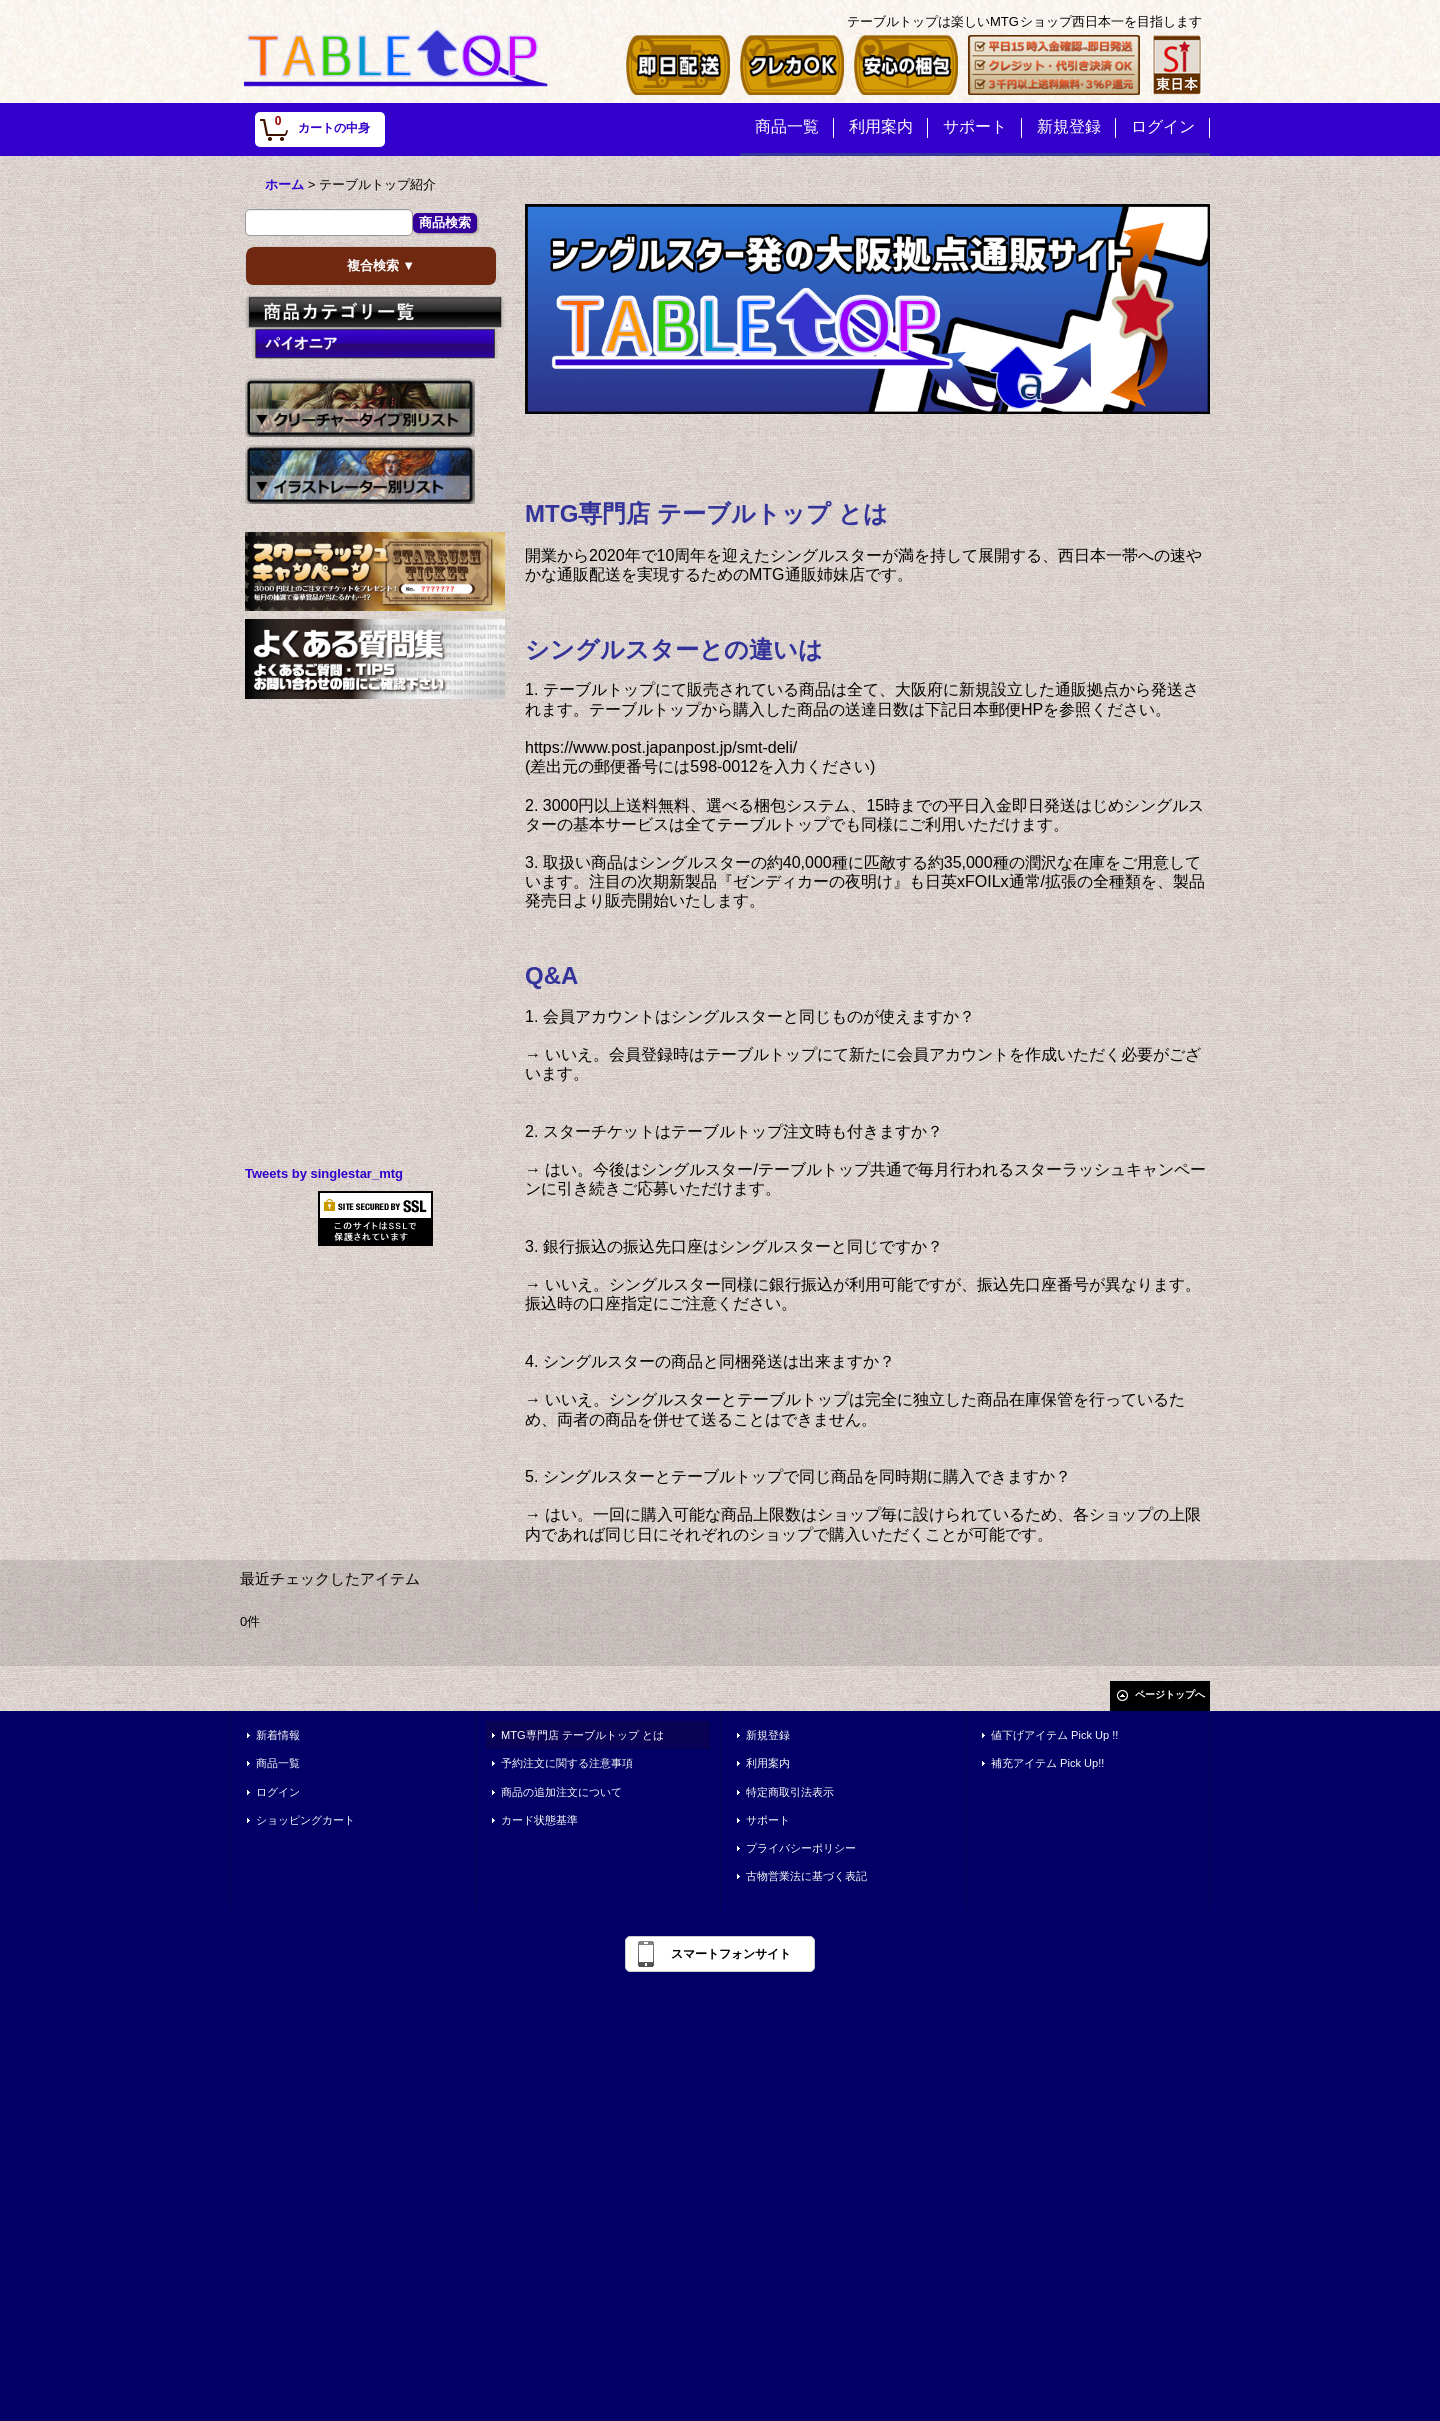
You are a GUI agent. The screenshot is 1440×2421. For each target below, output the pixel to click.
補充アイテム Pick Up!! (1047, 1763)
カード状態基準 (539, 1820)
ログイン (278, 1792)
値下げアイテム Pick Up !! (1054, 1735)
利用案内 (768, 1763)
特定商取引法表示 (790, 1792)
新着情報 (278, 1735)
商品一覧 (278, 1763)
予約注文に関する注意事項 (567, 1763)
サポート (768, 1820)
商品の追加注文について (561, 1792)
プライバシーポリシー (801, 1848)
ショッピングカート (305, 1820)
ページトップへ (1170, 1694)
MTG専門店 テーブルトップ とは (582, 1735)
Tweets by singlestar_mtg (324, 1173)
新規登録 (768, 1735)
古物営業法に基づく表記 (806, 1876)
